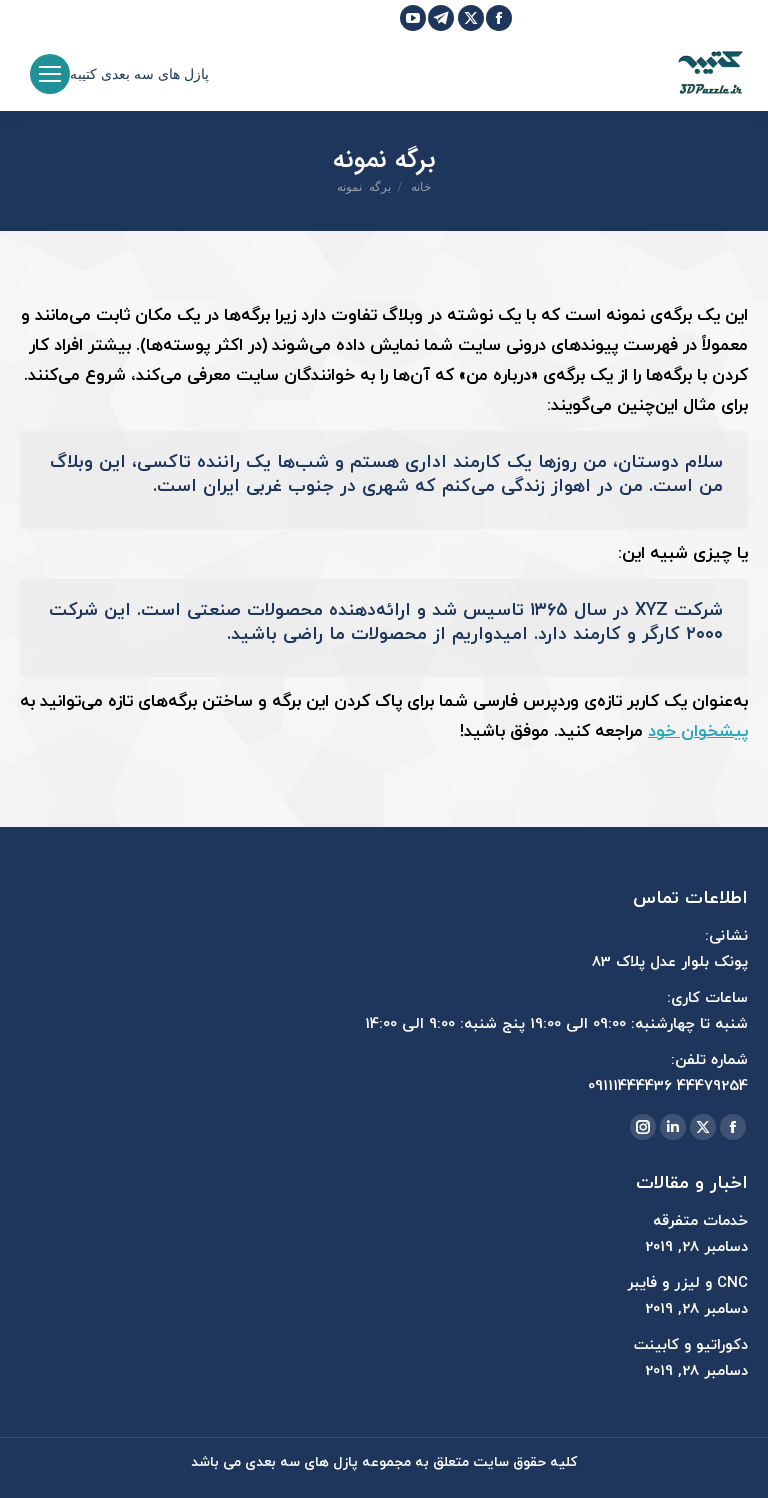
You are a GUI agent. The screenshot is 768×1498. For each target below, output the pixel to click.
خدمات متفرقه (700, 1221)
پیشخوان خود (698, 732)
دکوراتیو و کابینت (691, 1345)
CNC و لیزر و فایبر (687, 1283)
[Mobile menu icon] (50, 74)
